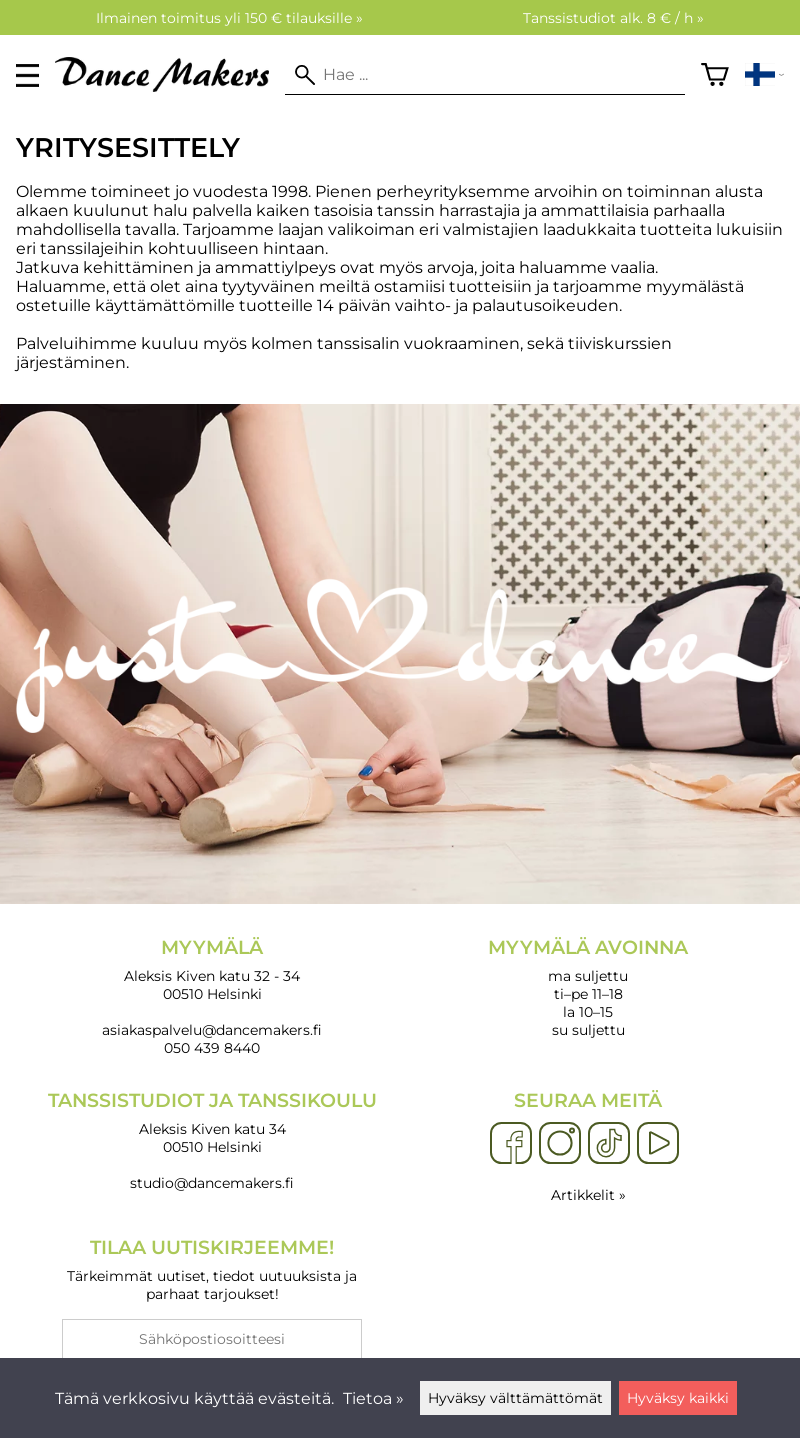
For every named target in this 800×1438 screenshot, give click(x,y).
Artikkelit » (588, 1195)
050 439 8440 (212, 1048)
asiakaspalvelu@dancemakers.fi (212, 1030)
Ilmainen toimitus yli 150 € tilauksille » (229, 18)
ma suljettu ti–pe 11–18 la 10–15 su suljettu (588, 987)
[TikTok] (609, 1144)
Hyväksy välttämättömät (515, 1398)
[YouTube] (658, 1144)
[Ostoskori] (715, 75)
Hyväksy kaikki (678, 1398)
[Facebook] (511, 1144)
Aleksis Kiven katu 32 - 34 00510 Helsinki (212, 969)
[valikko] (27, 75)
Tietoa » (373, 1398)
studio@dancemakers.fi (212, 1183)
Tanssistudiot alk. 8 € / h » (613, 18)
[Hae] (484, 75)
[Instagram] (560, 1144)
